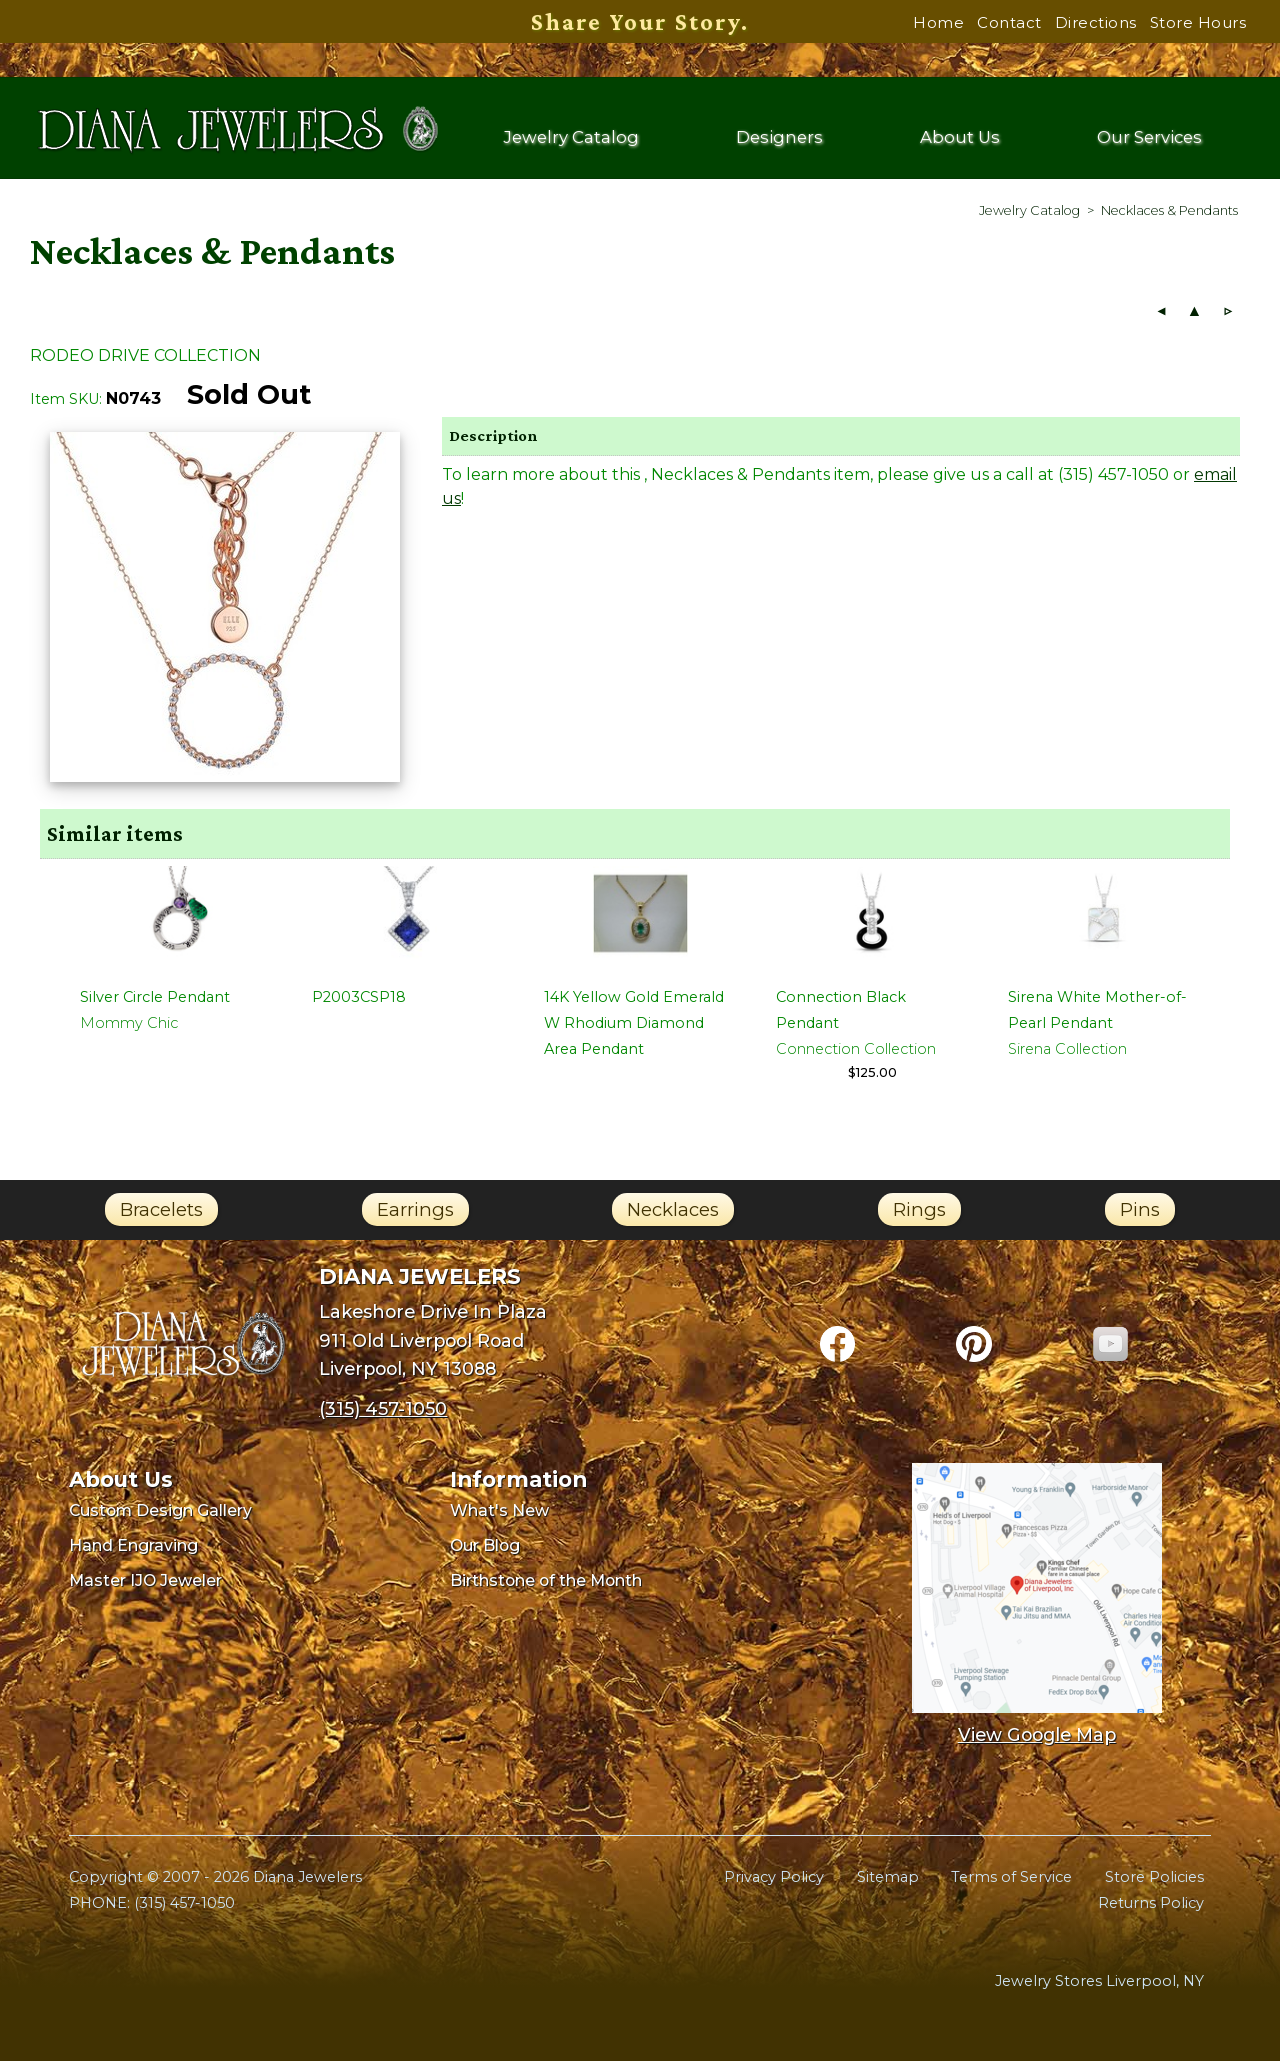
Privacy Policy (774, 1887)
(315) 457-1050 (184, 1913)
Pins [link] (1140, 1219)
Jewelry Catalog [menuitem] (572, 142)
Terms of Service (1011, 1887)
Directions (1096, 22)
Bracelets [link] (161, 1219)
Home (938, 22)
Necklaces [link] (673, 1219)
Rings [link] (919, 1219)
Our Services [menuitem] (1148, 142)
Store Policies (1154, 1887)
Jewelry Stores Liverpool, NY (1099, 1991)
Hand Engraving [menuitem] (133, 1555)
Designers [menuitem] (781, 142)
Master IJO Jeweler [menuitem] (145, 1590)
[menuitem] (1029, 220)
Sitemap (888, 1887)
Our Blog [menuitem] (485, 1555)
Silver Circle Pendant (155, 1007)
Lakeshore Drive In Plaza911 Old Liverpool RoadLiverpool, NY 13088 (433, 1350)
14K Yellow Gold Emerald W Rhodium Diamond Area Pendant (634, 1033)
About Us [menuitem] (960, 142)
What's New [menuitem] (499, 1520)
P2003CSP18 (359, 1007)
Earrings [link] (415, 1219)
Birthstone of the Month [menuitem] (546, 1590)
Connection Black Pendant (841, 1020)
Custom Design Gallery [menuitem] (160, 1520)
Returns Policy (1151, 1913)
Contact (1009, 22)
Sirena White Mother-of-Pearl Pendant (1097, 1020)
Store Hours (1198, 22)
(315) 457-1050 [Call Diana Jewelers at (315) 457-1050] (383, 1418)
